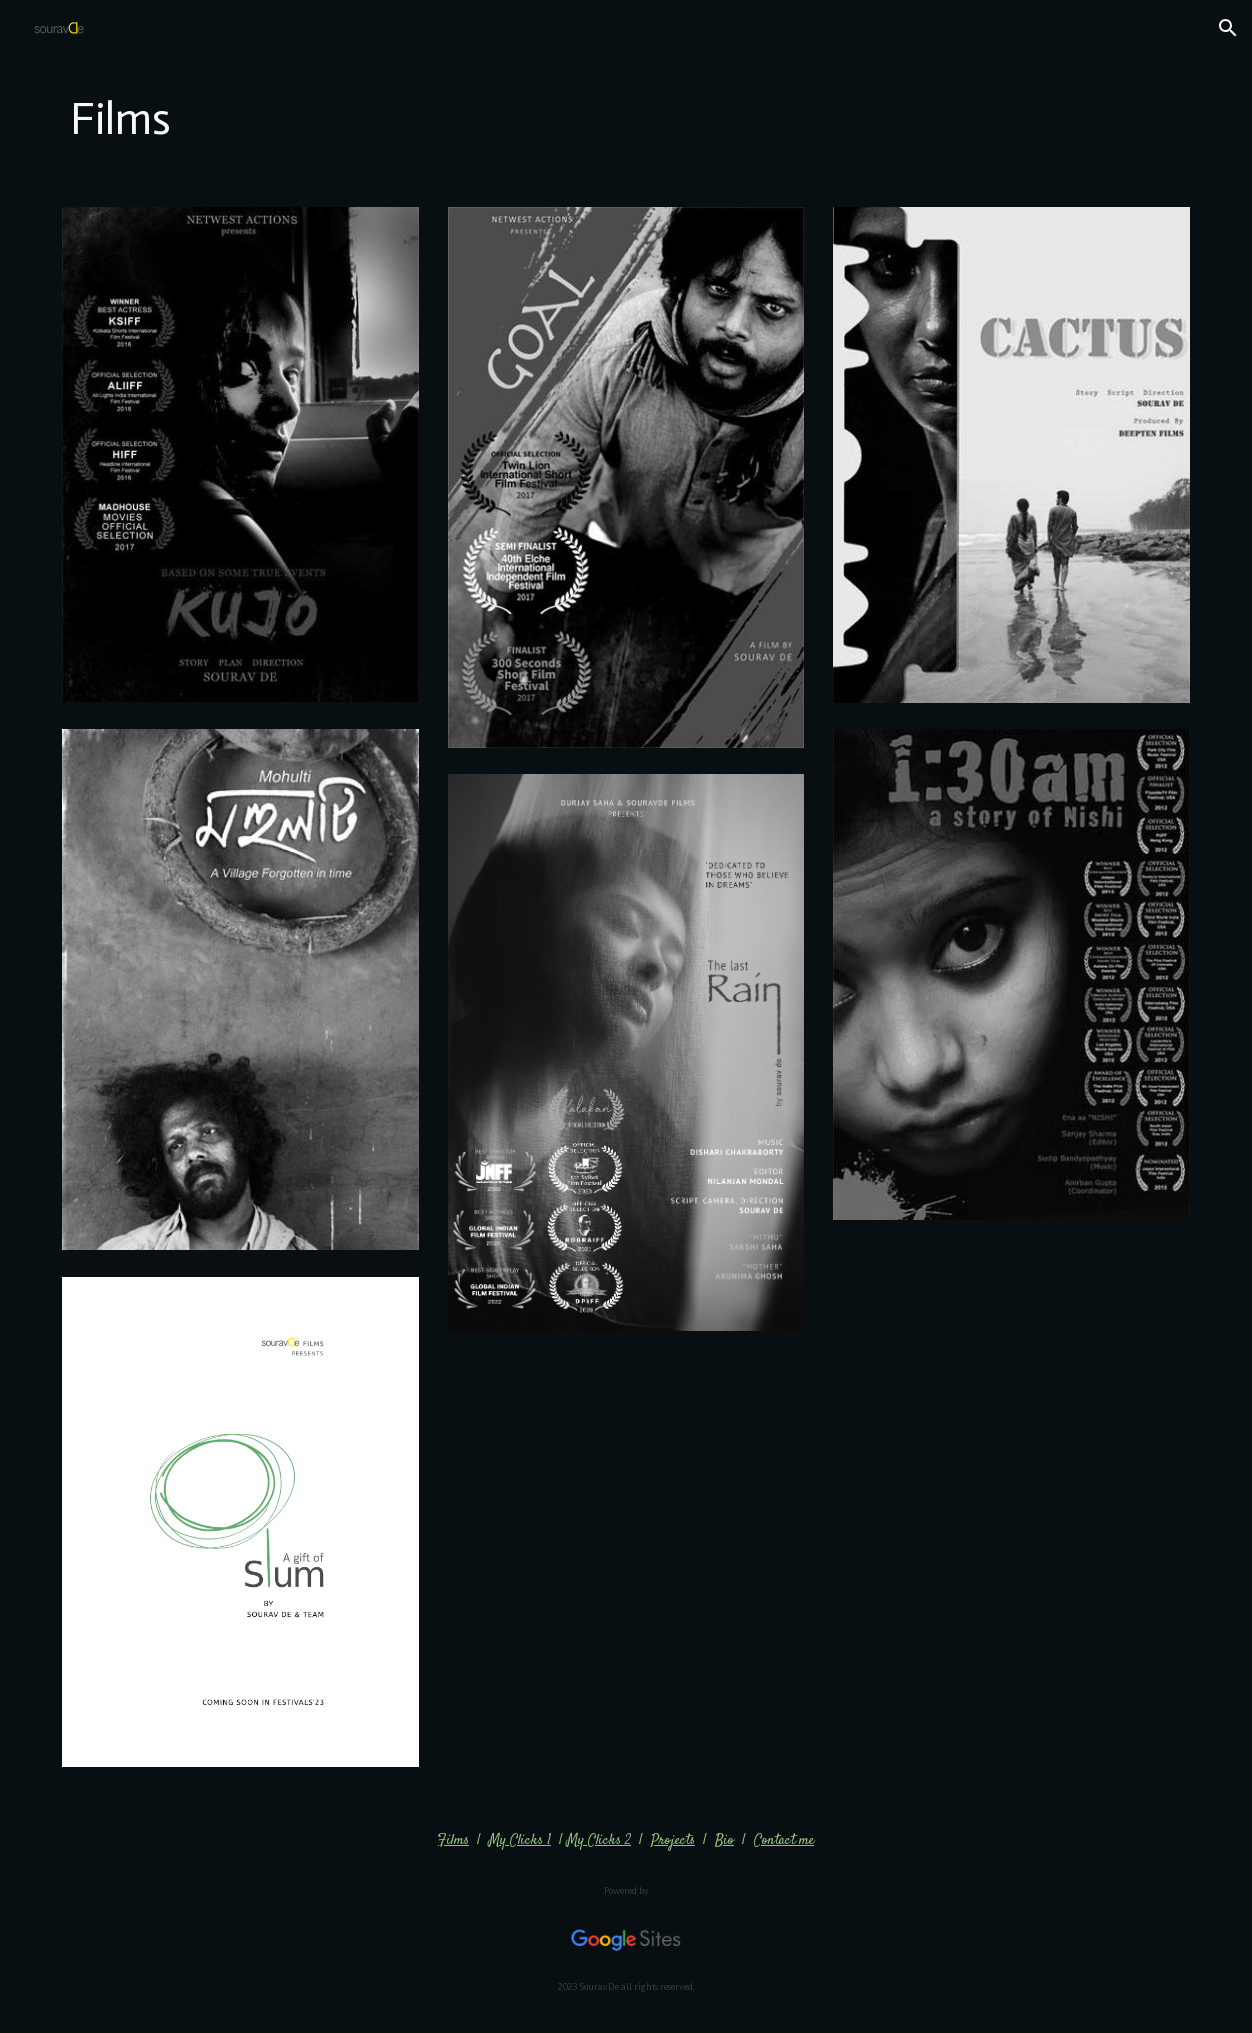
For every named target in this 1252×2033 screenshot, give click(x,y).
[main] (625, 119)
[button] (1228, 28)
